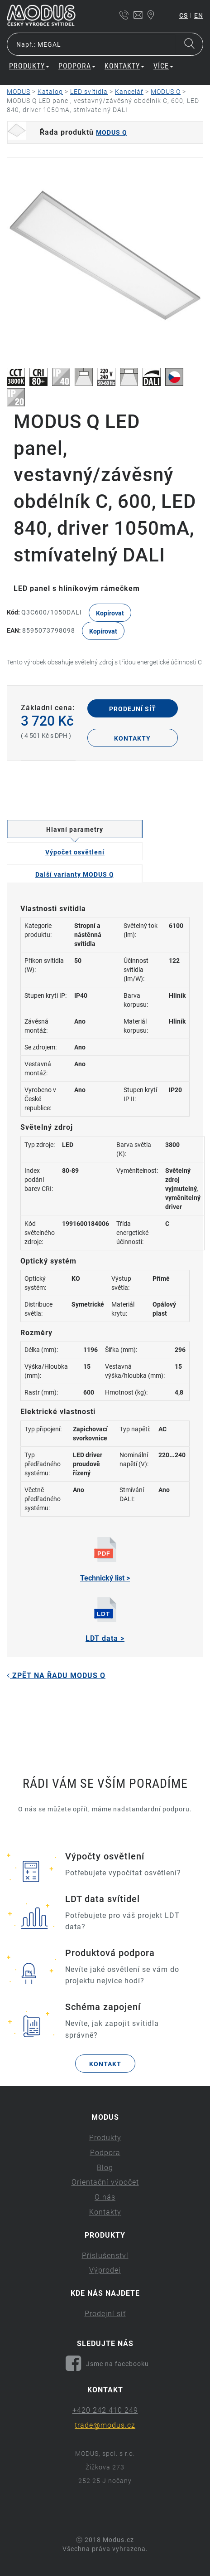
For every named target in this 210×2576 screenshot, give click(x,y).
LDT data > (105, 1620)
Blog (105, 2167)
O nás (105, 2197)
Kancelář (129, 91)
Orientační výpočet (105, 2182)
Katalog (50, 91)
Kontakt (105, 2064)
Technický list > (105, 1559)
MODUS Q (166, 91)
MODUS (18, 91)
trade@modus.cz (105, 2425)
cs (183, 15)
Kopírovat (110, 613)
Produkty (29, 66)
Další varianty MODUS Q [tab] (74, 874)
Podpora (76, 66)
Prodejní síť (132, 708)
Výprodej (105, 2270)
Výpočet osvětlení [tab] (75, 852)
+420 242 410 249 (105, 2410)
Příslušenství (105, 2255)
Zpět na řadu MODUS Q (56, 1675)
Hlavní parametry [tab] (74, 829)
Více (163, 66)
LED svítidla (89, 91)
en (198, 15)
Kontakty (124, 66)
